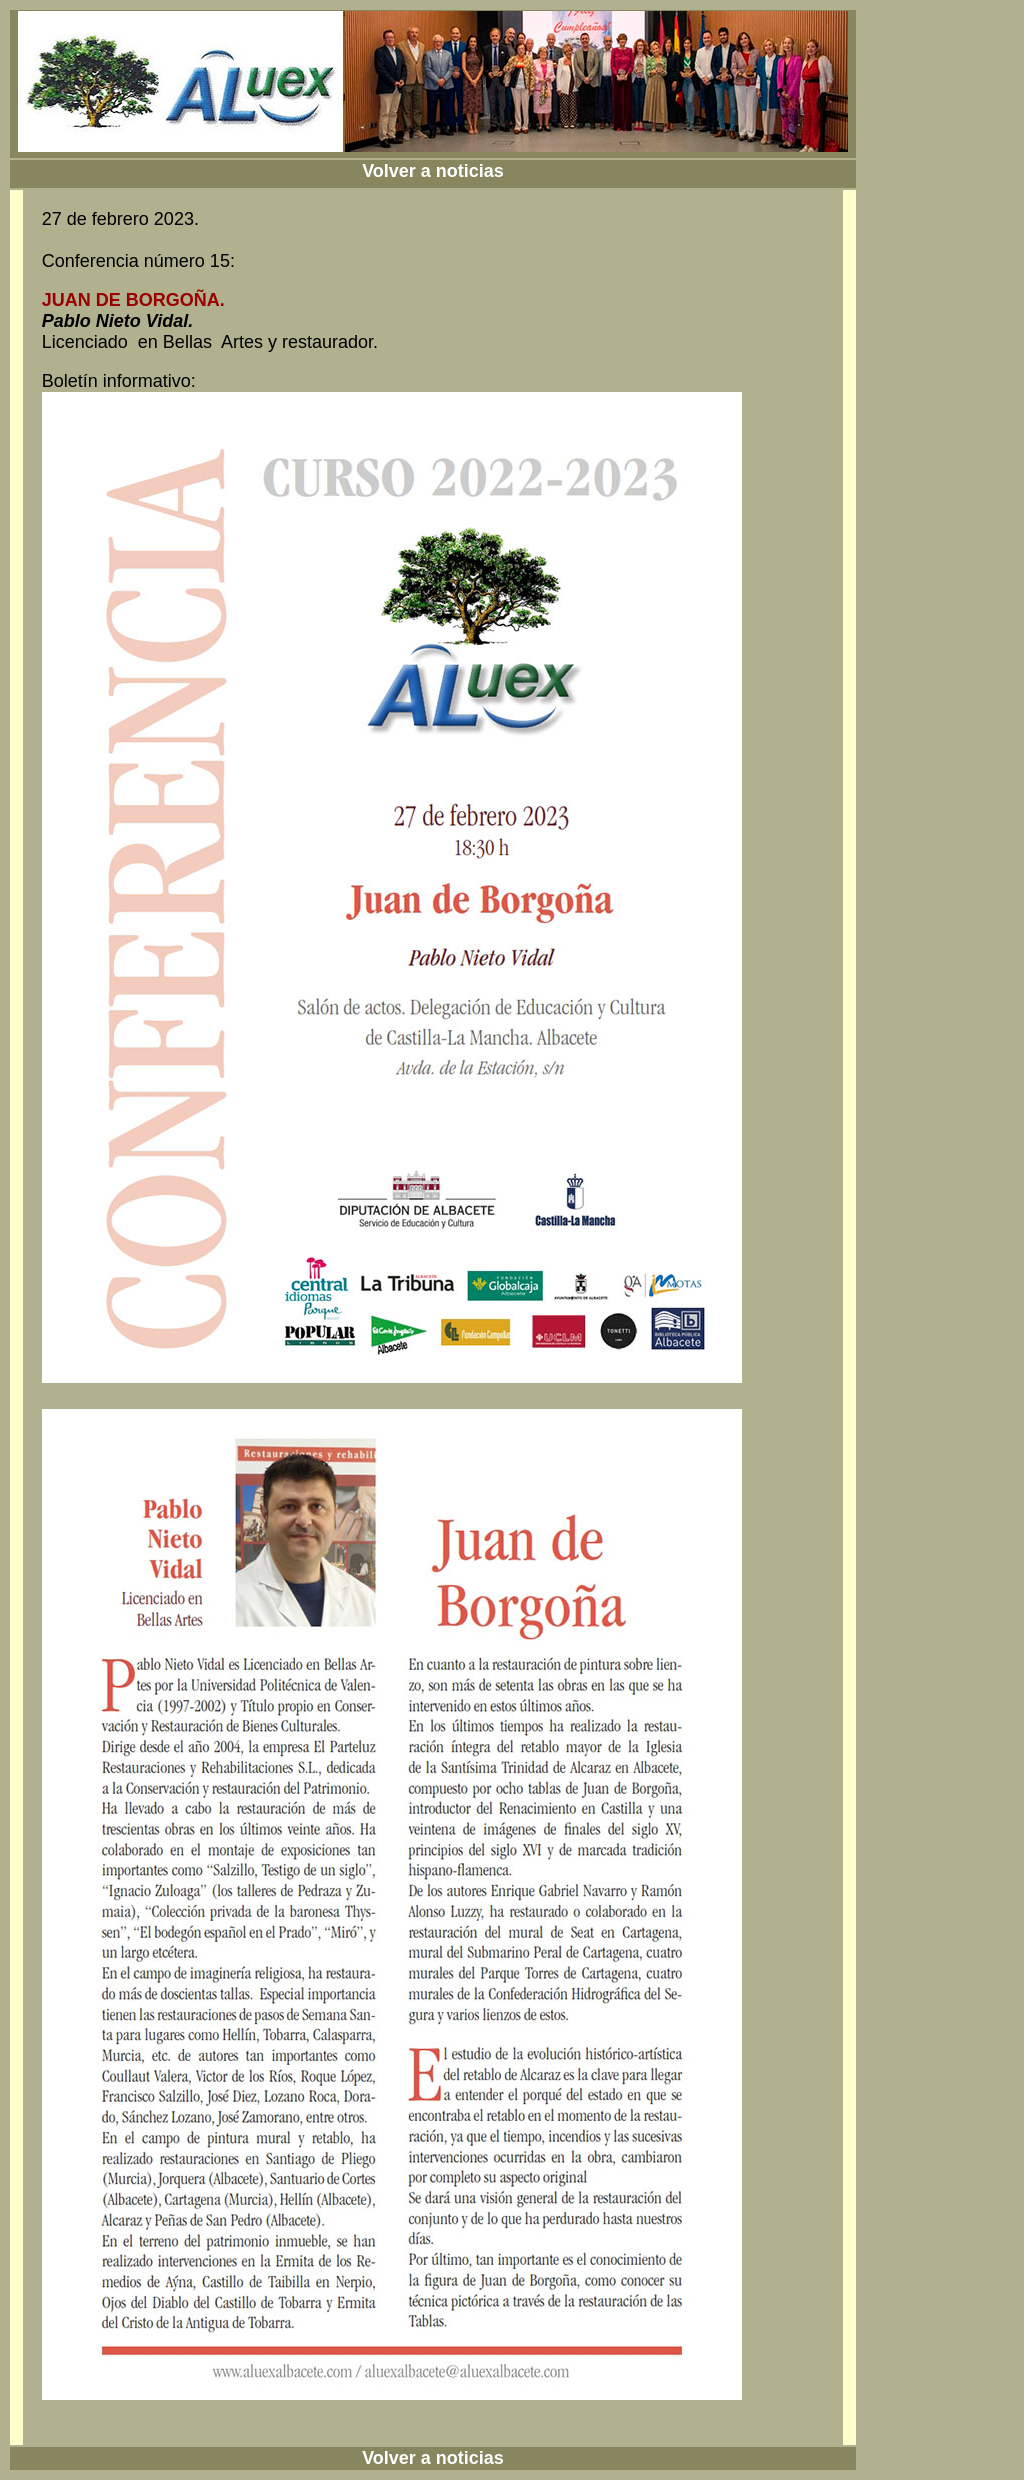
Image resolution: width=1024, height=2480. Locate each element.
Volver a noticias (433, 171)
